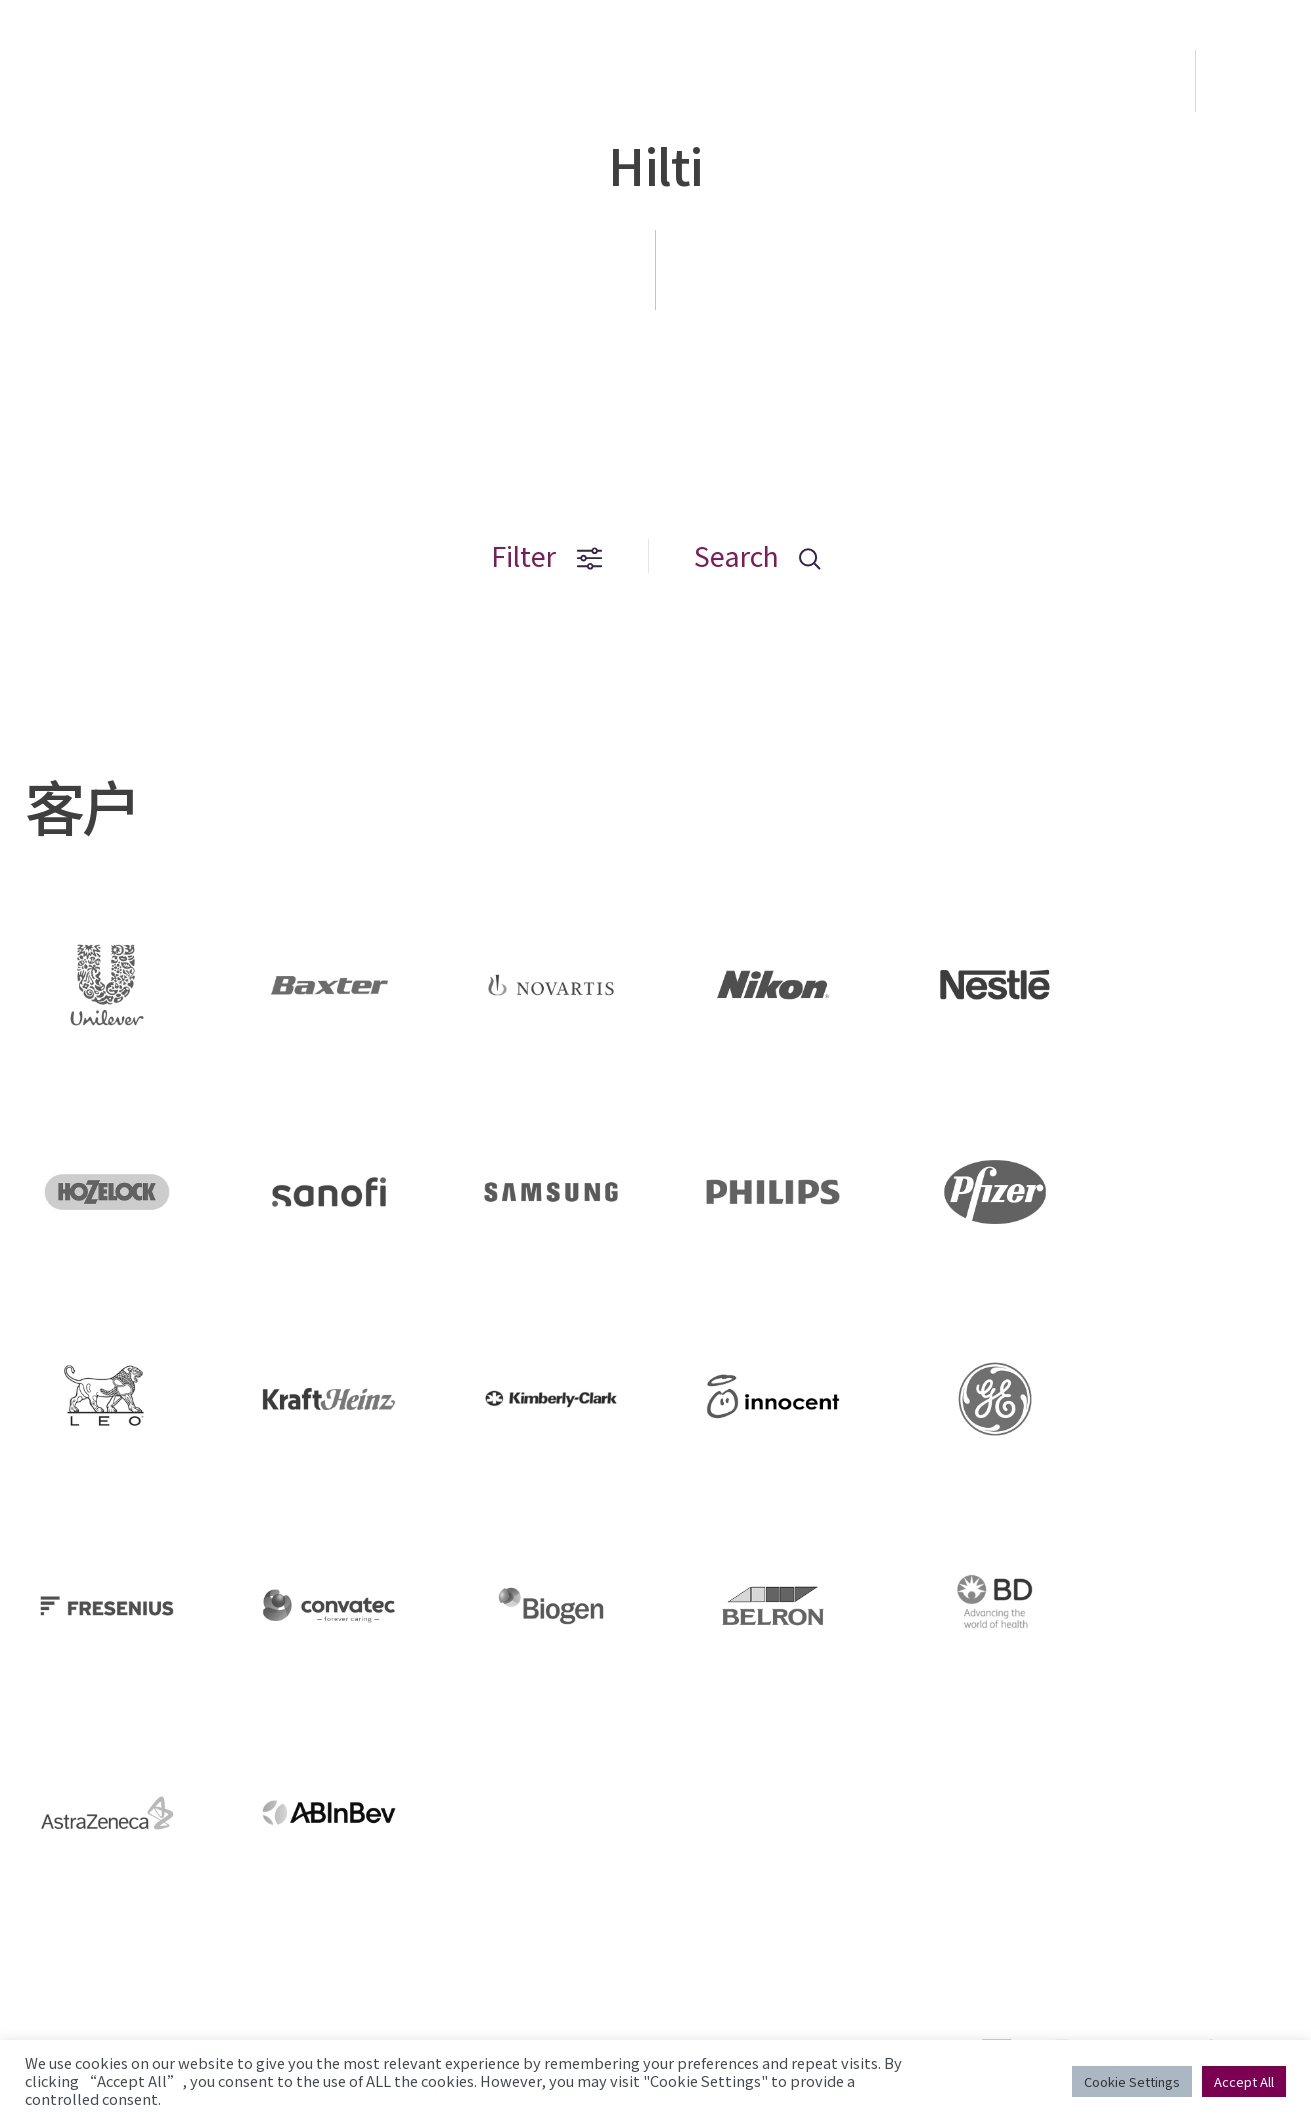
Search (757, 555)
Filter (547, 555)
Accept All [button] (1244, 2081)
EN (1255, 81)
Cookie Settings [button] (1132, 2081)
